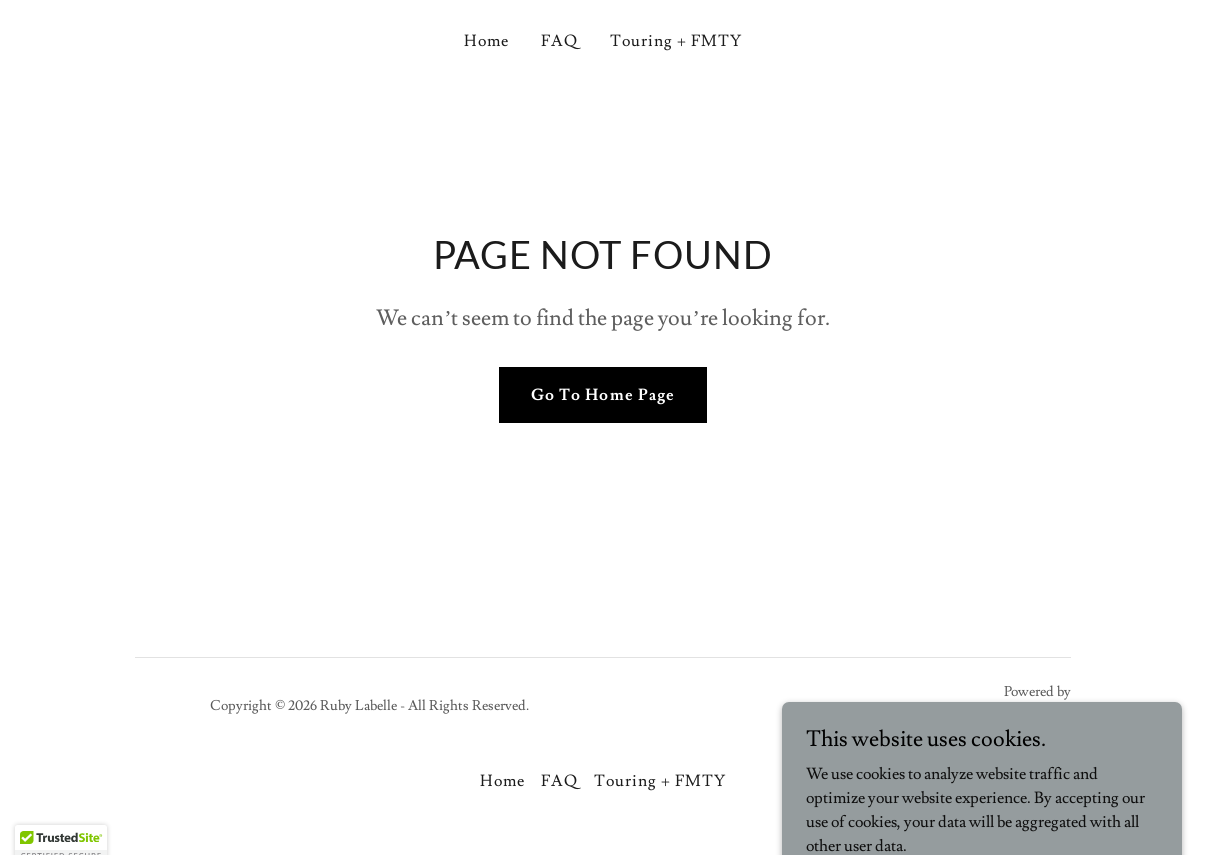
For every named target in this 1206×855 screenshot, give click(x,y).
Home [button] (502, 781)
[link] (1005, 717)
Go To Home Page (602, 395)
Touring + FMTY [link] (676, 41)
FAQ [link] (559, 41)
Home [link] (486, 41)
